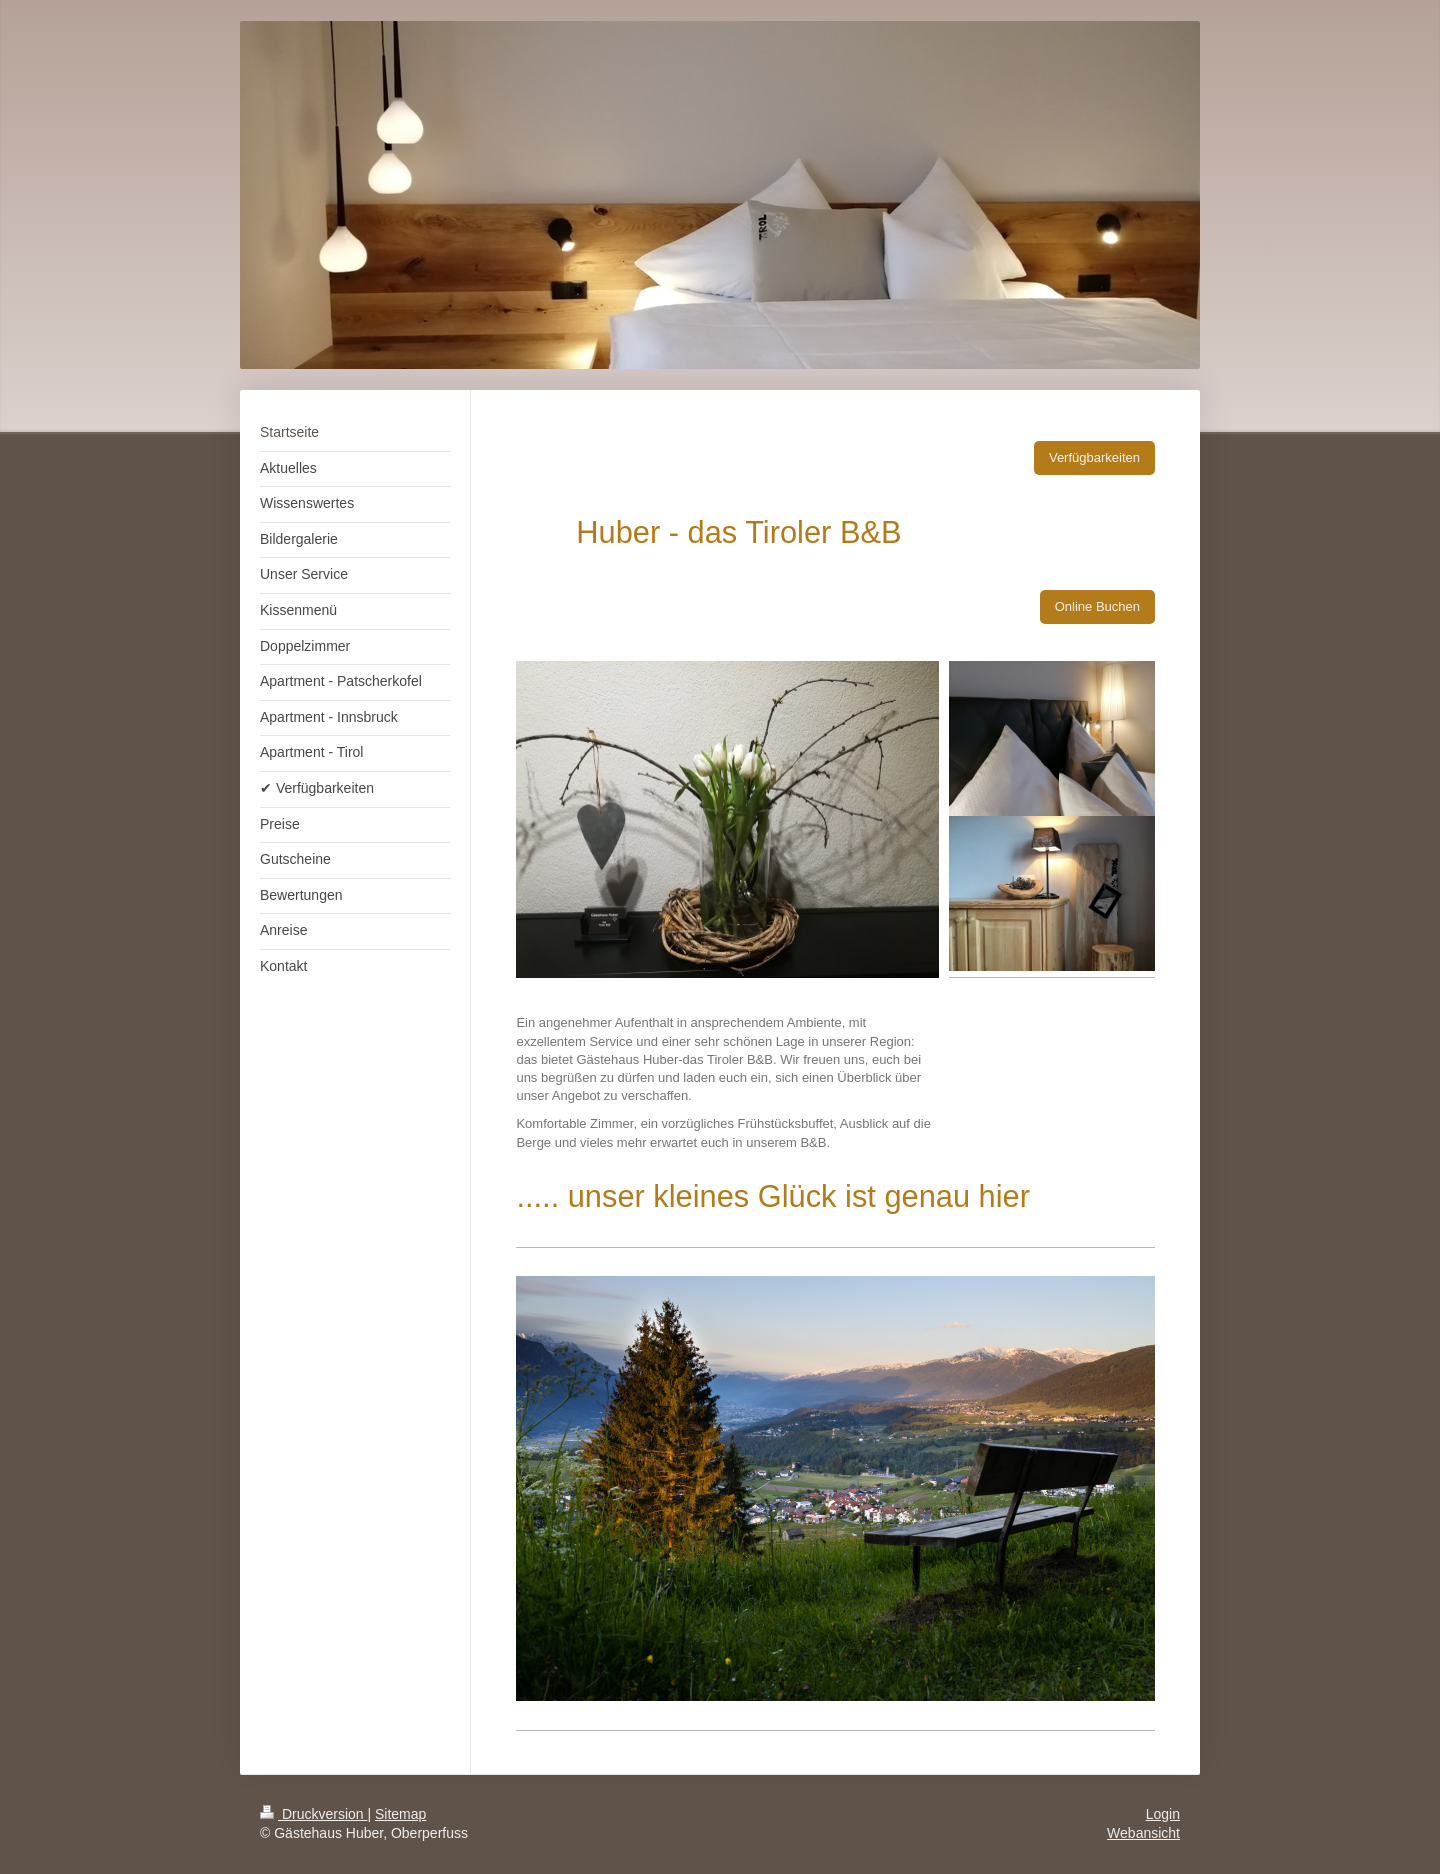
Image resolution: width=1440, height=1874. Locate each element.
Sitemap (400, 1814)
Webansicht (1143, 1833)
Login (1163, 1814)
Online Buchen (1097, 606)
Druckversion (313, 1814)
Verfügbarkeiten (1094, 457)
